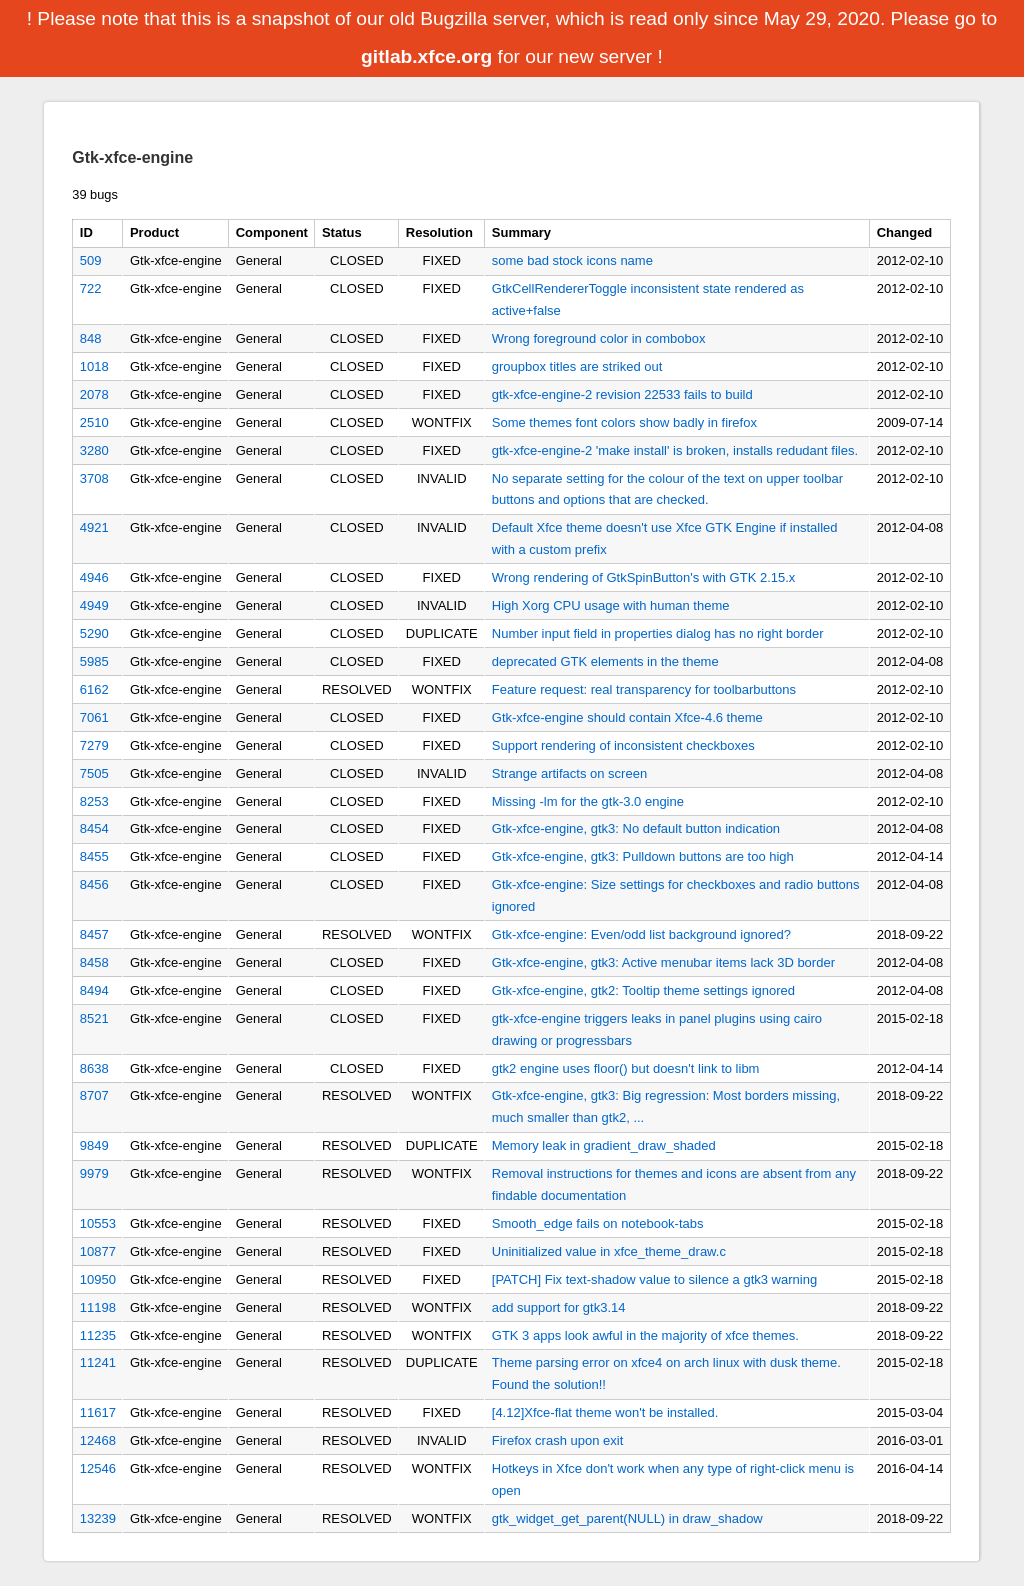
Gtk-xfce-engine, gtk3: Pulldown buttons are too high (643, 856)
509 (91, 260)
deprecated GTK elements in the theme (605, 661)
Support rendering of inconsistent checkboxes (623, 745)
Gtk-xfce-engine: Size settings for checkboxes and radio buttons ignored (676, 895)
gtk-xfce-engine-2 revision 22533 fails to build (622, 394)
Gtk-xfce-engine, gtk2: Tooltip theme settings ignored (643, 990)
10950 (98, 1279)
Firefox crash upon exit (558, 1440)
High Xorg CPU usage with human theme (611, 605)
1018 (94, 366)
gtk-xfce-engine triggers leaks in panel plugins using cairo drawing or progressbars (657, 1029)
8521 (94, 1018)
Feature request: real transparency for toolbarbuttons (644, 689)
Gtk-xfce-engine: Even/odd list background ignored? (641, 934)
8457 (94, 934)
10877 (98, 1251)
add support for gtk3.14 (559, 1307)
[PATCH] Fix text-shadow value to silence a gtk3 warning (654, 1279)
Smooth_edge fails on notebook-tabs (598, 1223)
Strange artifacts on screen (569, 773)
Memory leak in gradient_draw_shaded (604, 1145)
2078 (94, 394)
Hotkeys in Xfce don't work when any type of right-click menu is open (673, 1479)
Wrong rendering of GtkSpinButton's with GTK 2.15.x (644, 577)
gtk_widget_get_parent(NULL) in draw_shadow (627, 1518)
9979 (94, 1173)
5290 (94, 633)
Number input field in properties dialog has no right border (658, 633)
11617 (98, 1412)
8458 (94, 962)
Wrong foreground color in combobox (599, 338)
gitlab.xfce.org (426, 56)
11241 (98, 1362)
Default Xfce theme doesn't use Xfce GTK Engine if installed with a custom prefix (665, 538)
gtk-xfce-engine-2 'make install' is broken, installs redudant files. (675, 450)
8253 (94, 801)
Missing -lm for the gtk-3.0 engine (588, 801)
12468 (98, 1440)
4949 (94, 605)
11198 (98, 1307)
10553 (98, 1223)
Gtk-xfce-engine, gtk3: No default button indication (636, 828)
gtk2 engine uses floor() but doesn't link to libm (626, 1068)
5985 (94, 661)
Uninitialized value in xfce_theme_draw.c (609, 1251)
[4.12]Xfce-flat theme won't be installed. (605, 1412)
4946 (94, 577)
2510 (94, 422)
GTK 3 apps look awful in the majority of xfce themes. (645, 1335)
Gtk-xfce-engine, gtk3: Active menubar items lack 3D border (663, 962)
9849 (94, 1145)
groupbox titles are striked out (577, 366)
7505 (94, 773)
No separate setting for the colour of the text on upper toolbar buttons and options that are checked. (667, 489)
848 (91, 338)
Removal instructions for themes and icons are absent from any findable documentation (674, 1184)
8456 (94, 884)
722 (91, 288)
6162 (94, 689)
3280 (94, 450)
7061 (94, 717)
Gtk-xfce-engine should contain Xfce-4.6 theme (627, 717)
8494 (94, 990)
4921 (94, 527)
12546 (98, 1468)
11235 (98, 1335)
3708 (94, 478)
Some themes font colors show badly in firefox (624, 422)
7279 (94, 745)
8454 (94, 828)
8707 (94, 1095)
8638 (94, 1068)
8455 (94, 856)
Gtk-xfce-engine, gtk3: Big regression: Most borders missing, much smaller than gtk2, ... (666, 1106)
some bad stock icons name (572, 260)
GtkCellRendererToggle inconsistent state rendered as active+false (648, 299)
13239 (98, 1518)
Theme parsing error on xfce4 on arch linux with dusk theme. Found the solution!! (666, 1373)
